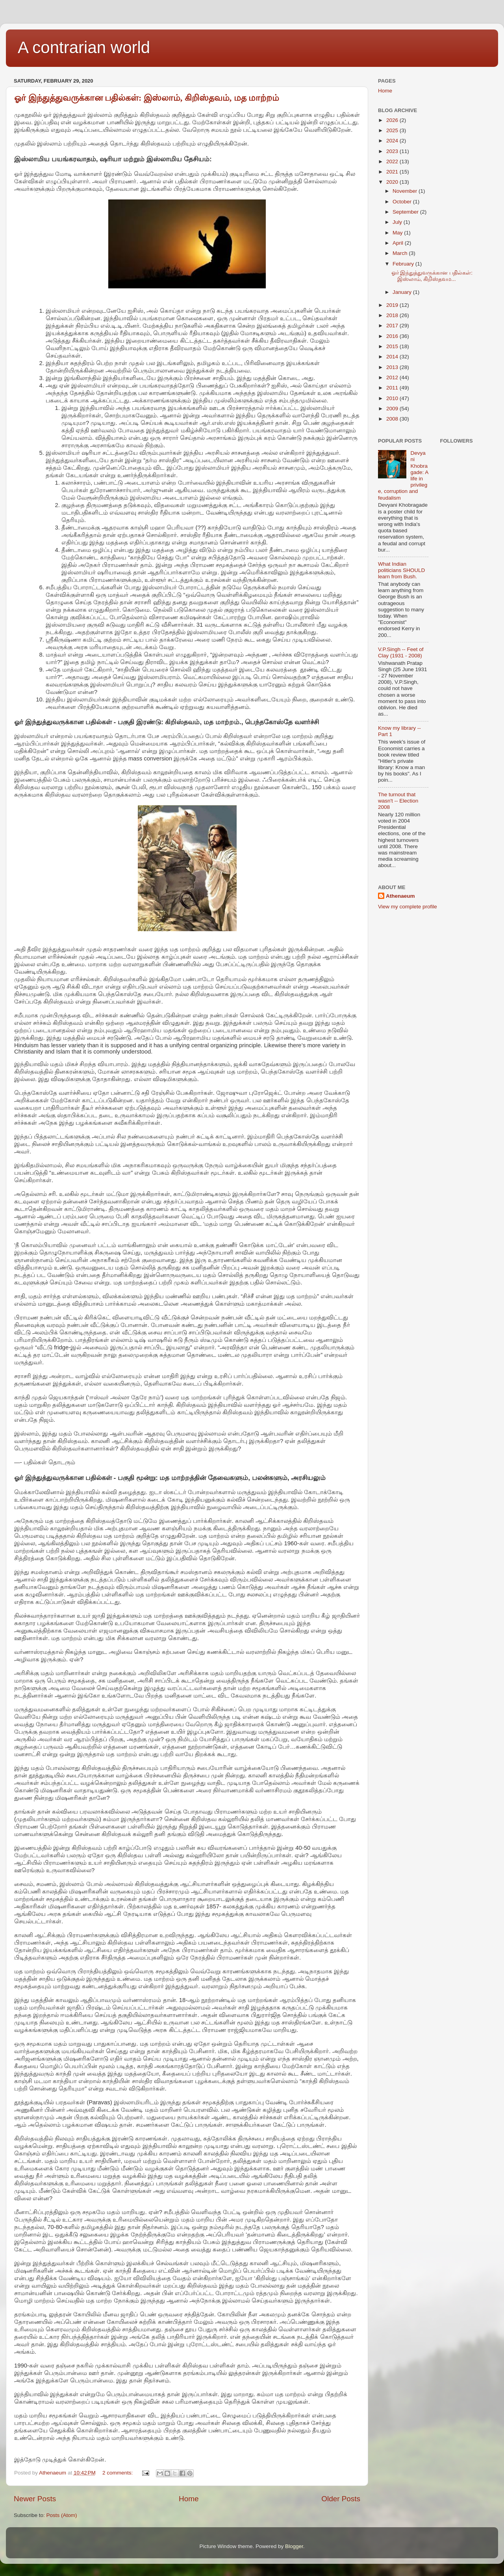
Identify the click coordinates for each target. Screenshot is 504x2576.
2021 (393, 172)
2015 (393, 346)
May (398, 233)
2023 (393, 151)
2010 (393, 398)
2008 (393, 419)
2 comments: (118, 2473)
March (401, 253)
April (399, 243)
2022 (393, 161)
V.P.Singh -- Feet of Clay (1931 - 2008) (401, 652)
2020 (393, 182)
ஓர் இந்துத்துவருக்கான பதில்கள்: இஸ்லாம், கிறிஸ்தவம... (431, 276)
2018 (393, 315)
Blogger (294, 2546)
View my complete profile (407, 907)
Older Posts (340, 2499)
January (403, 292)
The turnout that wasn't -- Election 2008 (398, 801)
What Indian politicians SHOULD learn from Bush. (401, 570)
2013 (393, 367)
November (406, 191)
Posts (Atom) (61, 2515)
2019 (393, 305)
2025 (393, 130)
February (404, 264)
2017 (393, 325)
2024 (393, 141)
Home (188, 2499)
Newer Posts (35, 2499)
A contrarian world (84, 47)
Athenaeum (400, 896)
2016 (393, 336)
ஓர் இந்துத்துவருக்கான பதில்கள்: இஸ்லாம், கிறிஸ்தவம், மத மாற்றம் (146, 98)
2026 (393, 120)
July (398, 222)
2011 (393, 388)
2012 (393, 377)
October (403, 202)
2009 (393, 408)
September (406, 212)
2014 (393, 357)
